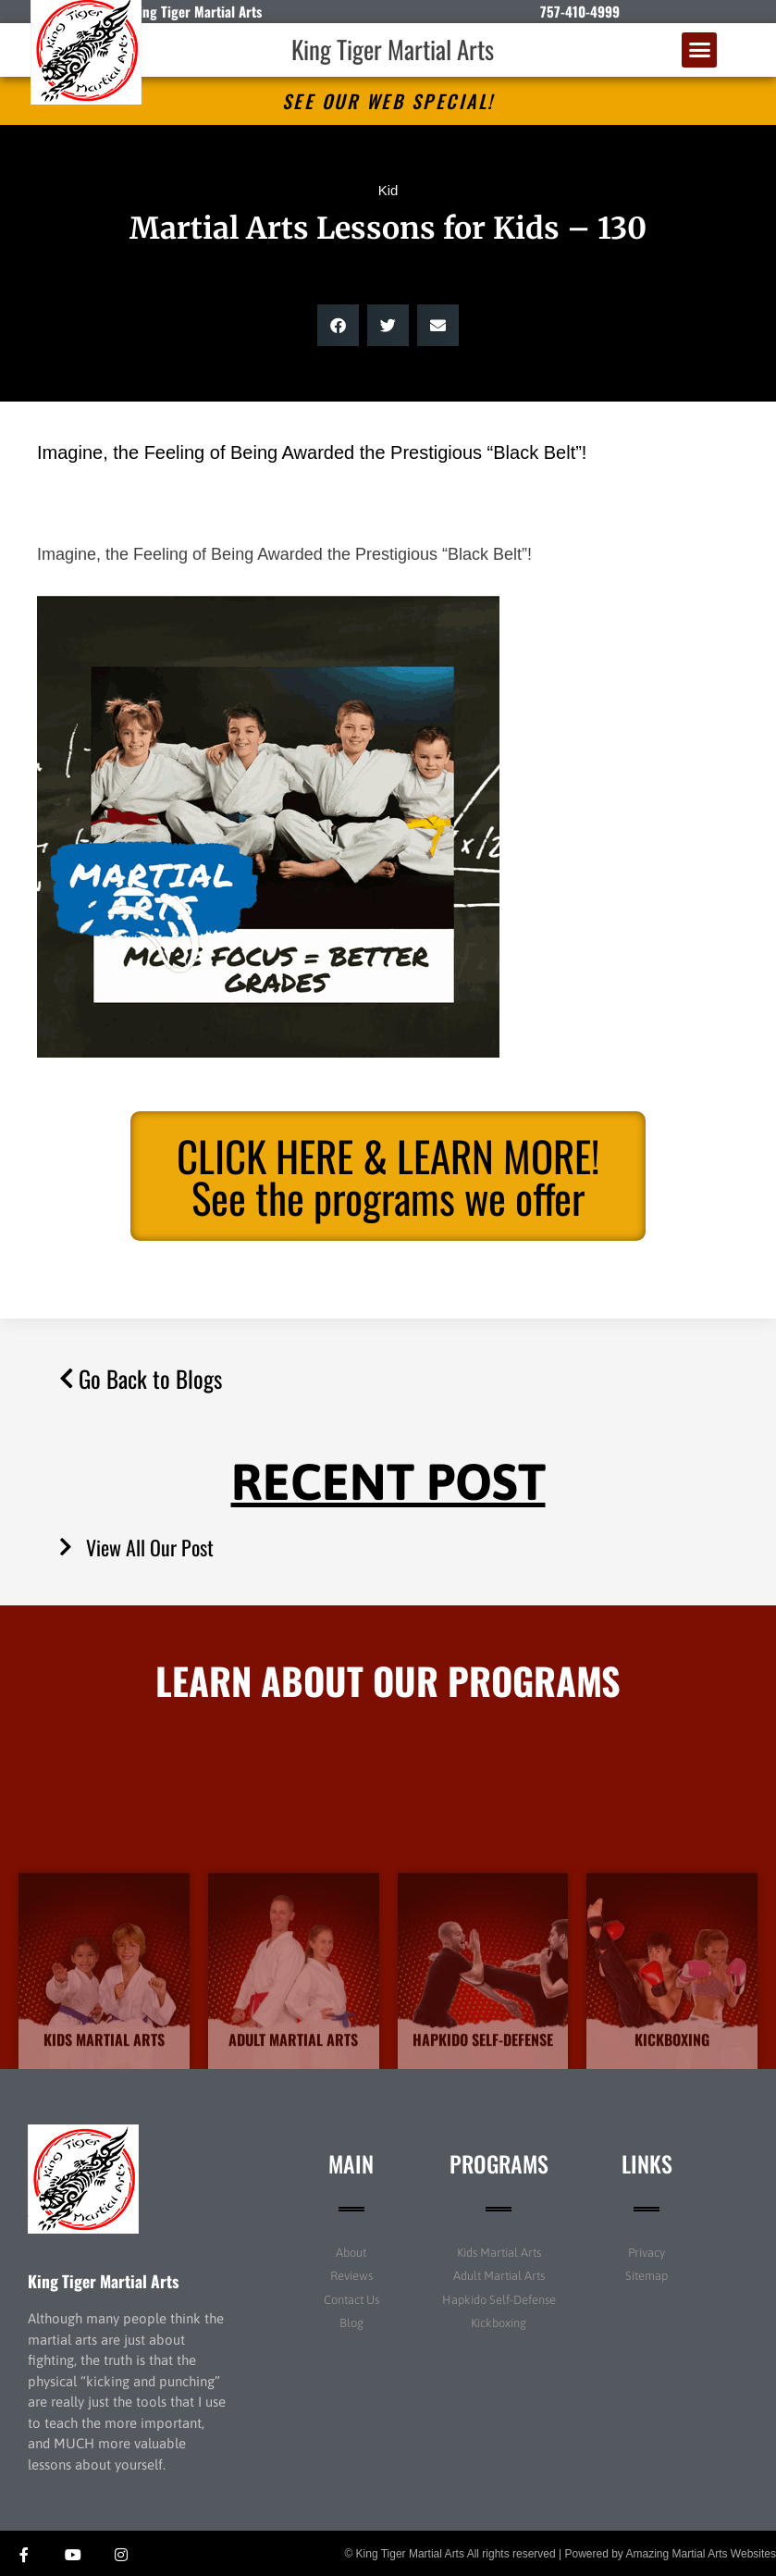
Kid (388, 190)
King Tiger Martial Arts (392, 49)
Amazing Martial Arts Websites (701, 2553)
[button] (699, 50)
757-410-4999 (580, 11)
